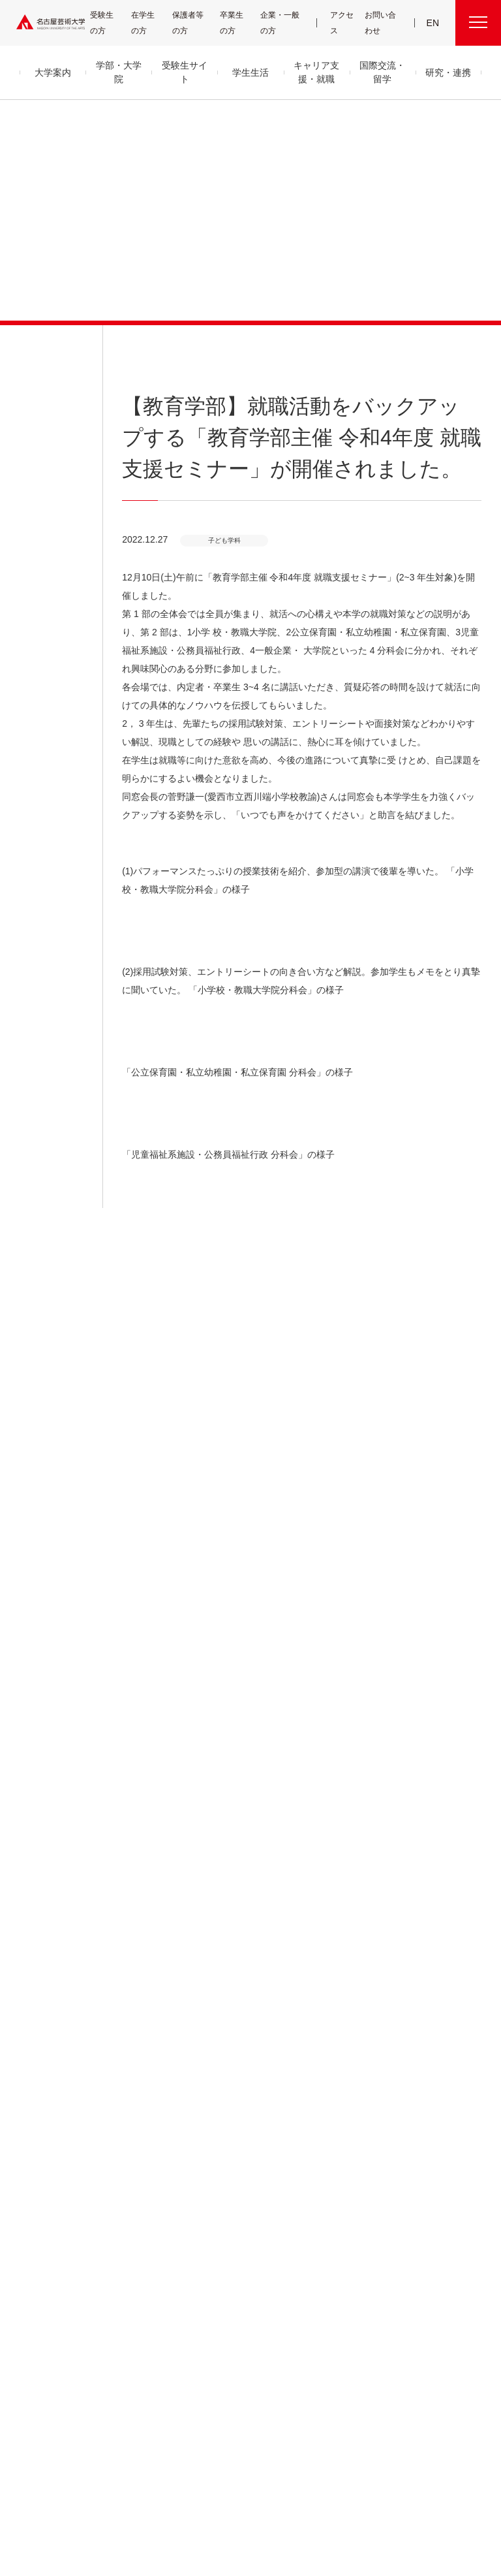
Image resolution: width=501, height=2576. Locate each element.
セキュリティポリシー (48, 2214)
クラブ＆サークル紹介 (239, 2120)
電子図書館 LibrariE (428, 2120)
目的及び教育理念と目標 (55, 2120)
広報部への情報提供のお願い (438, 2189)
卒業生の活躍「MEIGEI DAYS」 (241, 2252)
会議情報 (412, 2152)
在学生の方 (148, 22)
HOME (373, 1874)
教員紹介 (33, 2167)
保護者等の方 (190, 22)
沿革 (26, 2136)
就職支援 (222, 2214)
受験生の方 (107, 22)
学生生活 (227, 2088)
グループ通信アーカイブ (53, 2183)
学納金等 (222, 2152)
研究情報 (318, 2152)
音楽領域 (128, 2119)
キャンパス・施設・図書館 (243, 2105)
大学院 (125, 2240)
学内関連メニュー (434, 2088)
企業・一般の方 (283, 22)
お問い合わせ (381, 22)
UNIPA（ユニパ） (420, 2105)
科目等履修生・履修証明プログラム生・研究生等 (152, 2268)
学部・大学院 (140, 2088)
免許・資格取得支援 (237, 2230)
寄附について (44, 2478)
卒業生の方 (239, 22)
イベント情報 (323, 2243)
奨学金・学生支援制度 (240, 2167)
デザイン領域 (133, 2166)
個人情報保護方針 (449, 2478)
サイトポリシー (383, 2478)
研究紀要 (318, 2136)
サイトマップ (252, 2478)
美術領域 (128, 2150)
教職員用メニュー (424, 2167)
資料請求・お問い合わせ (338, 2259)
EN (433, 22)
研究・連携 (325, 2088)
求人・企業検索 (230, 2275)
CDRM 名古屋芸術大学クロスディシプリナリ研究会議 (343, 2174)
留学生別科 (133, 2296)
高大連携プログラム (332, 2120)
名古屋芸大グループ (111, 2478)
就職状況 (222, 2290)
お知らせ (31, 346)
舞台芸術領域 (134, 2135)
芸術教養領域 (134, 2182)
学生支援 (222, 2136)
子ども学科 (452, 1874)
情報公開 (33, 2199)
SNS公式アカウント (316, 2478)
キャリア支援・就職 (245, 2197)
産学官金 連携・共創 (333, 2105)
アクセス (343, 22)
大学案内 (38, 2088)
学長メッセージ (41, 2105)
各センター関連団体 (187, 2478)
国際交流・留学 (239, 2320)
